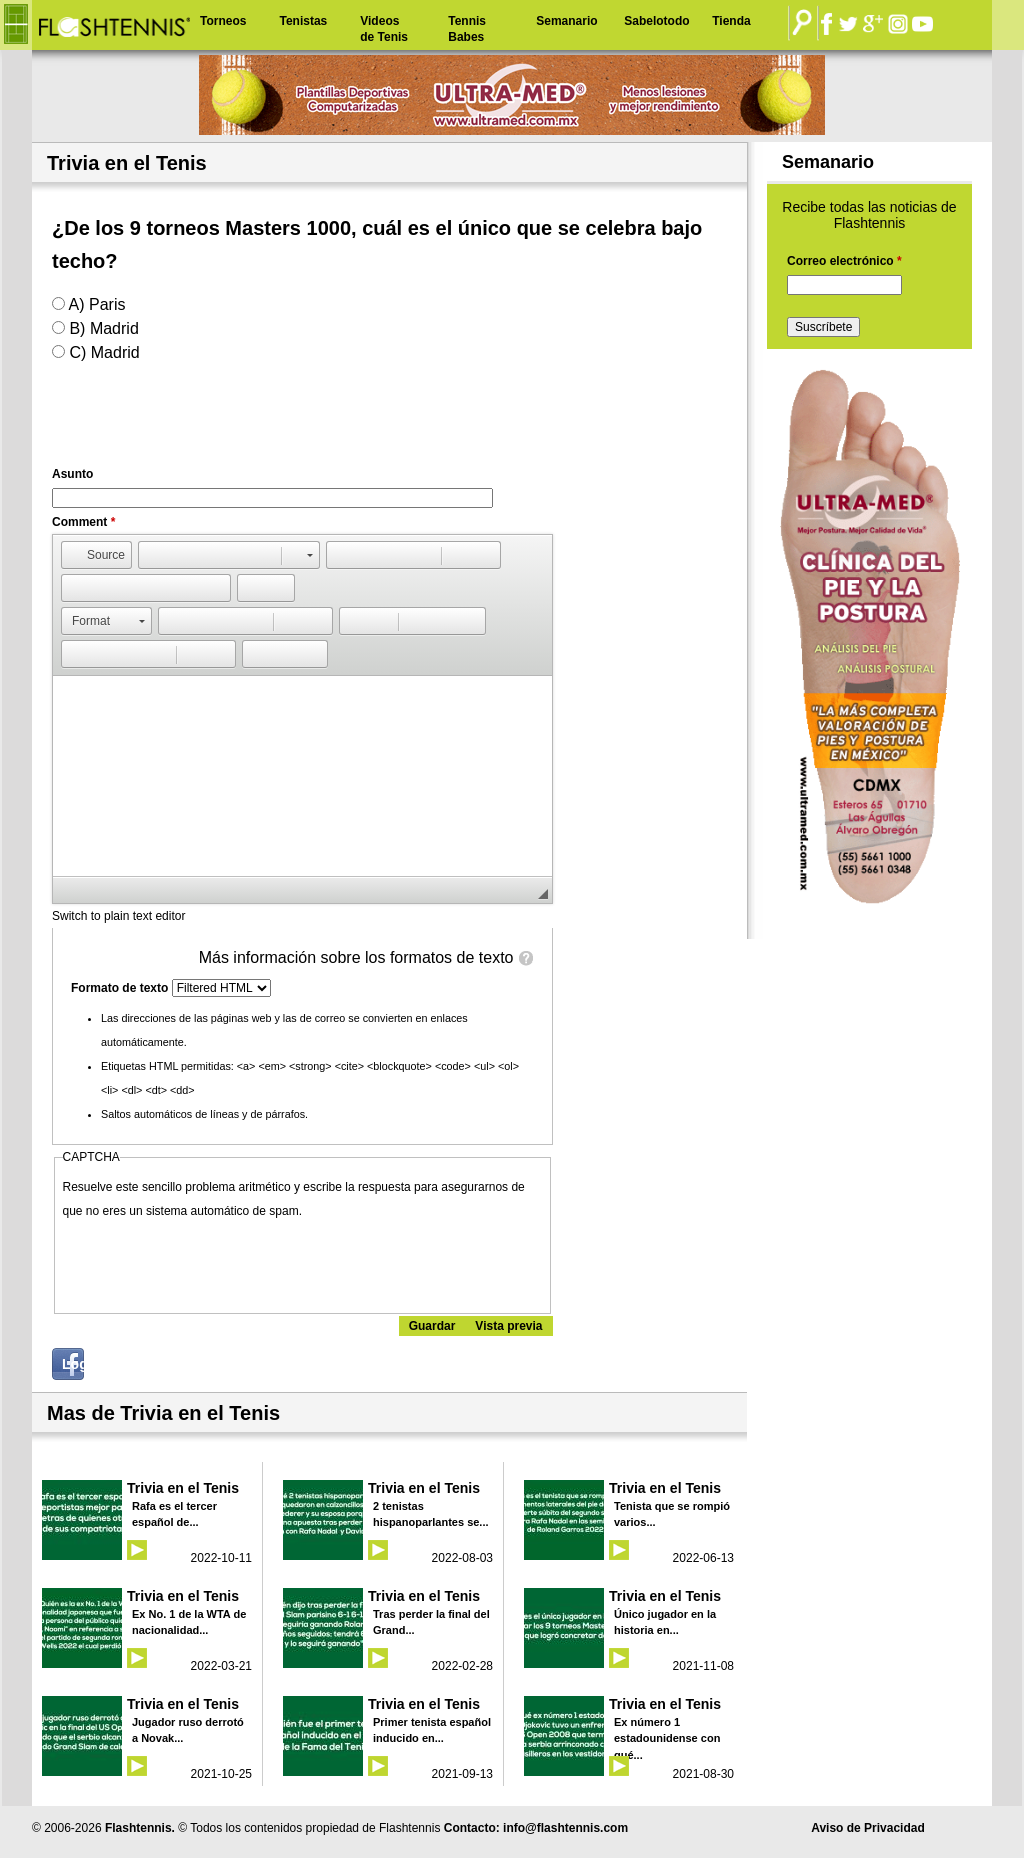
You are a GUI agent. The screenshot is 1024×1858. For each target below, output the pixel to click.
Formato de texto (121, 988)
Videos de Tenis (384, 29)
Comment (83, 522)
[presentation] (215, 1262)
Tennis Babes (467, 29)
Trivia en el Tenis (183, 1488)
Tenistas (303, 21)
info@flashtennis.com (565, 1828)
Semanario (566, 21)
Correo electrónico (844, 261)
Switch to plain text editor (118, 916)
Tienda (731, 21)
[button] (96, 555)
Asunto (72, 474)
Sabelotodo (656, 21)
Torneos (223, 21)
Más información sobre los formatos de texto (356, 957)
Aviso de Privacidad (868, 1828)
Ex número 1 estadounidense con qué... (667, 1738)
